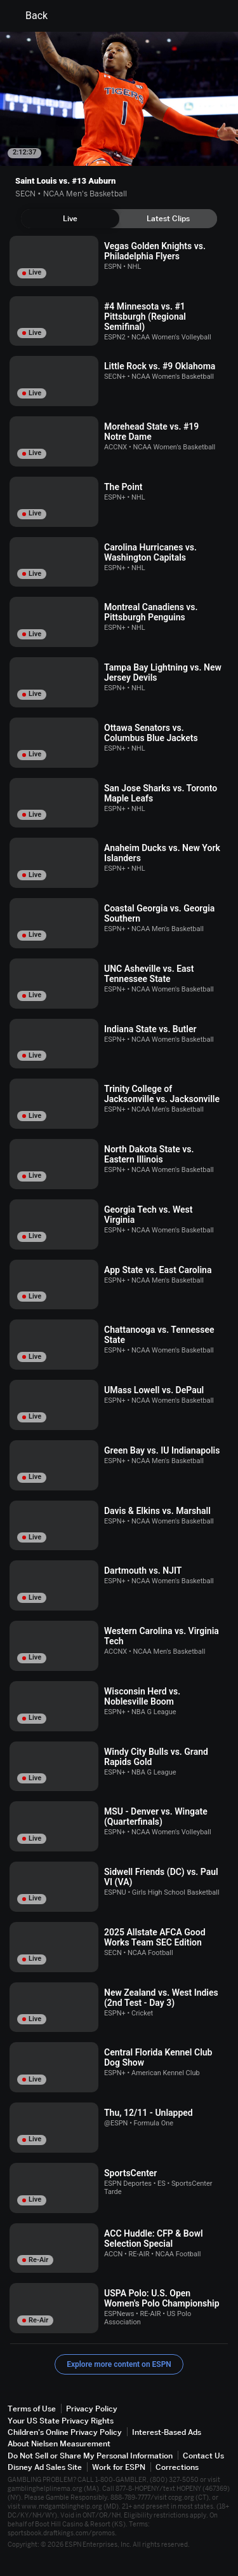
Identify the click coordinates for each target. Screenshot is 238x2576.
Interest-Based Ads (166, 2432)
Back (29, 16)
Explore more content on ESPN (119, 2364)
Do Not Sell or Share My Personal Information (90, 2455)
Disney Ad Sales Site (45, 2467)
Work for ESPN (118, 2467)
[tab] (70, 218)
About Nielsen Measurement (59, 2443)
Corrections (177, 2467)
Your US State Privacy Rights (61, 2420)
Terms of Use (32, 2408)
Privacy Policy (91, 2408)
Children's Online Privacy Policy (65, 2432)
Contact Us (203, 2455)
